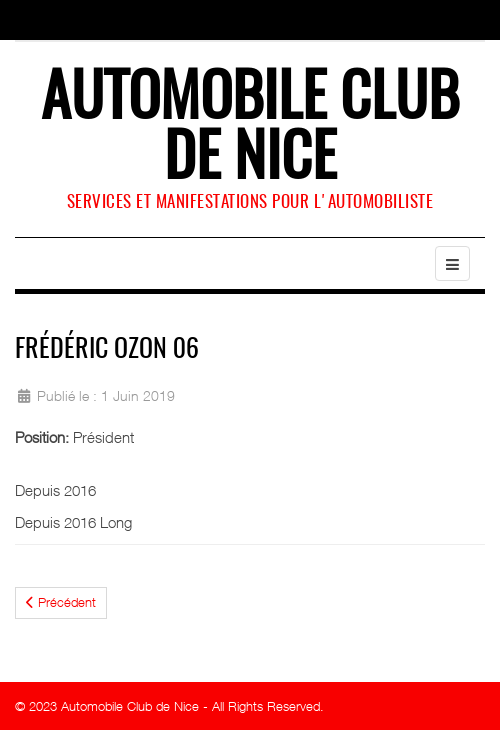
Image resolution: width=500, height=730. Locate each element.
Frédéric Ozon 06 (107, 350)
